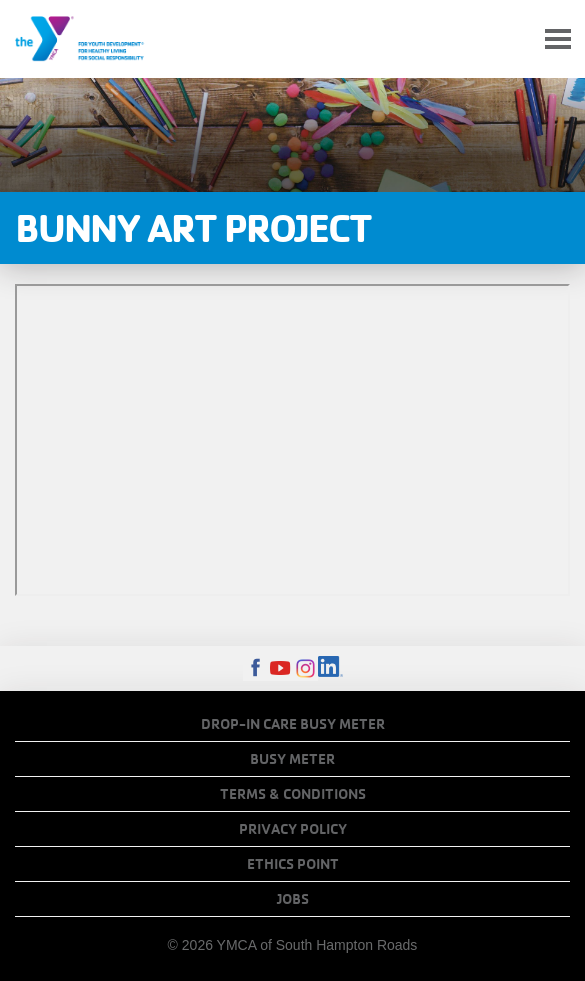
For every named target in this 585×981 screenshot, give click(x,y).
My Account (511, 39)
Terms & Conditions (293, 794)
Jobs (293, 899)
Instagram (305, 668)
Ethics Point (293, 864)
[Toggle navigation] (558, 39)
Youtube (280, 668)
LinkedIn (330, 668)
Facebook (255, 668)
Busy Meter (292, 759)
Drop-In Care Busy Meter (293, 724)
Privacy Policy (293, 829)
